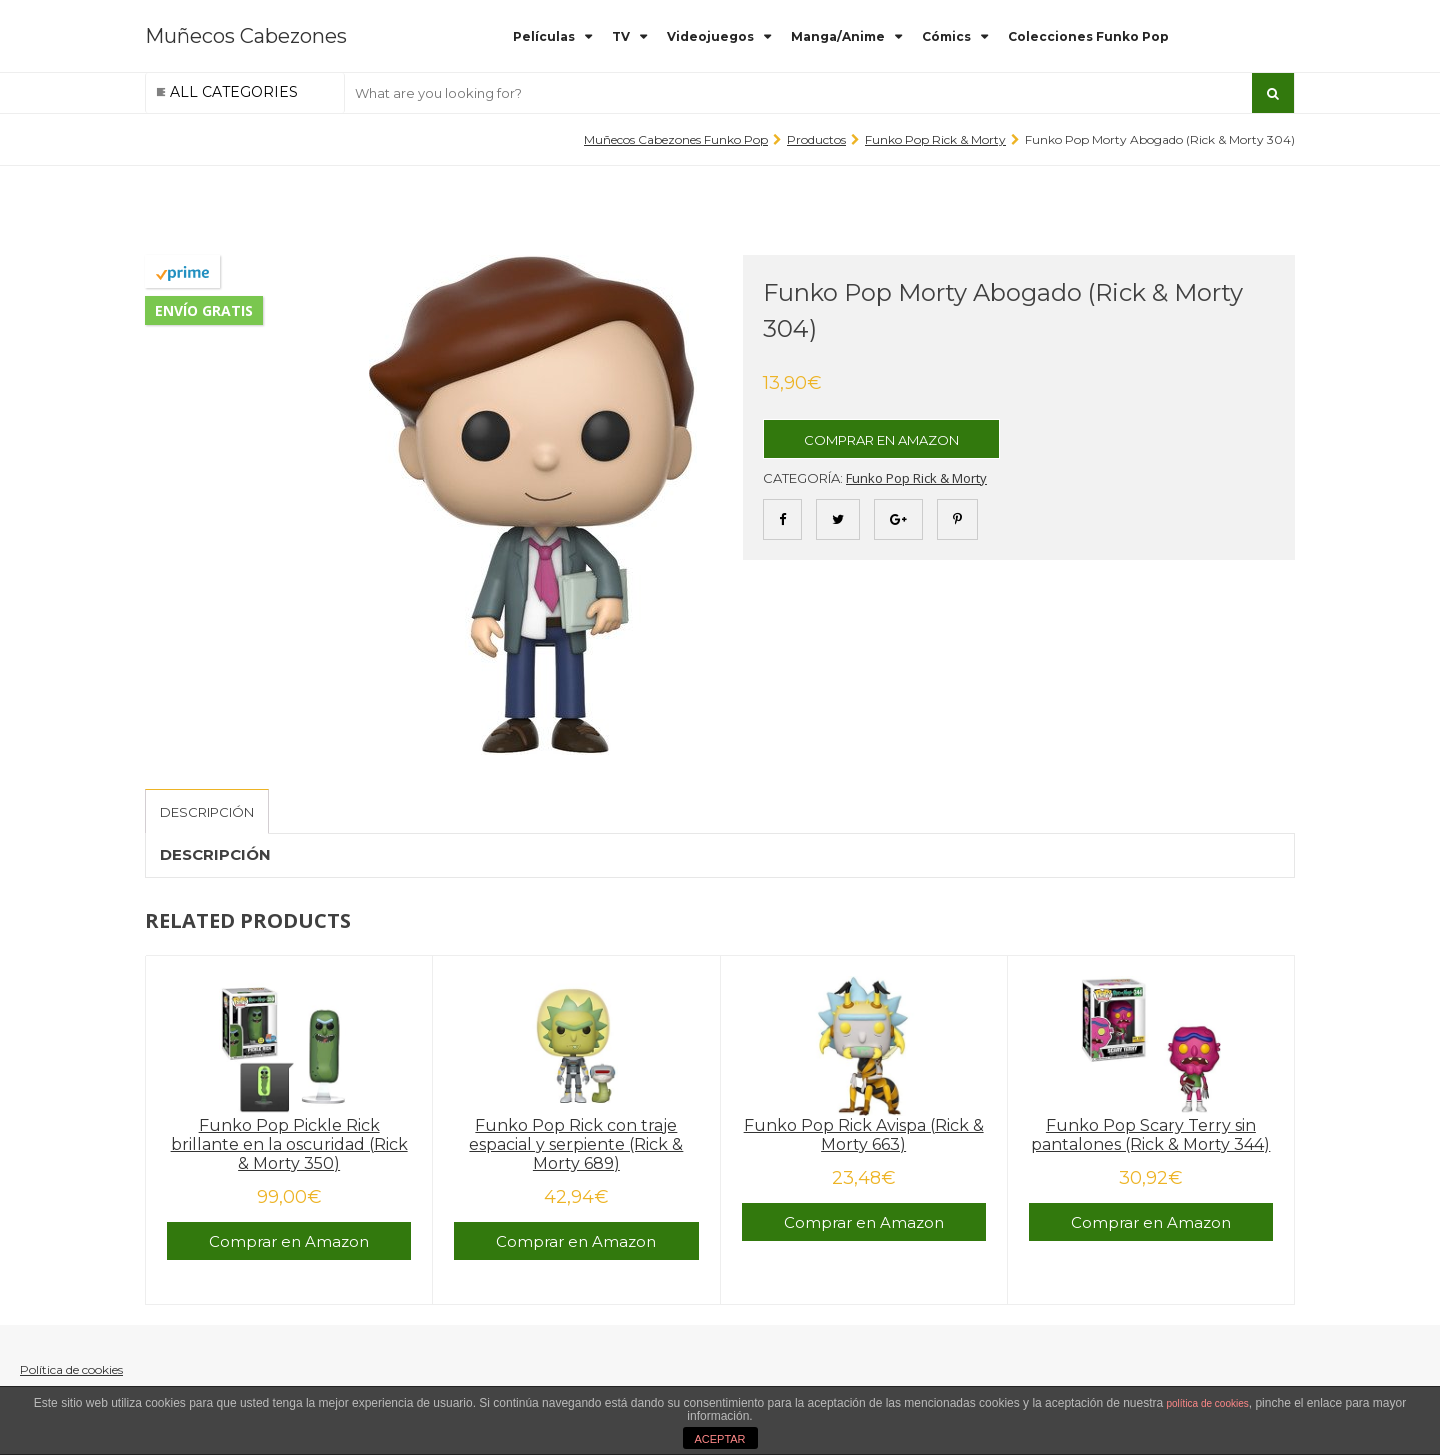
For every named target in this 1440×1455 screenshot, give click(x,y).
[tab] (207, 811)
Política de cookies (71, 1369)
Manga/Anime (838, 36)
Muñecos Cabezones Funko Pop (676, 139)
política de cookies (1208, 1403)
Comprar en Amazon (881, 440)
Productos (816, 139)
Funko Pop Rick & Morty (935, 139)
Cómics (946, 36)
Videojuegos (710, 36)
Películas (544, 36)
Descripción (207, 812)
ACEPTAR (719, 1439)
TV (621, 36)
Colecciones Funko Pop (1088, 36)
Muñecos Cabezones (246, 36)
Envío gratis (204, 310)
